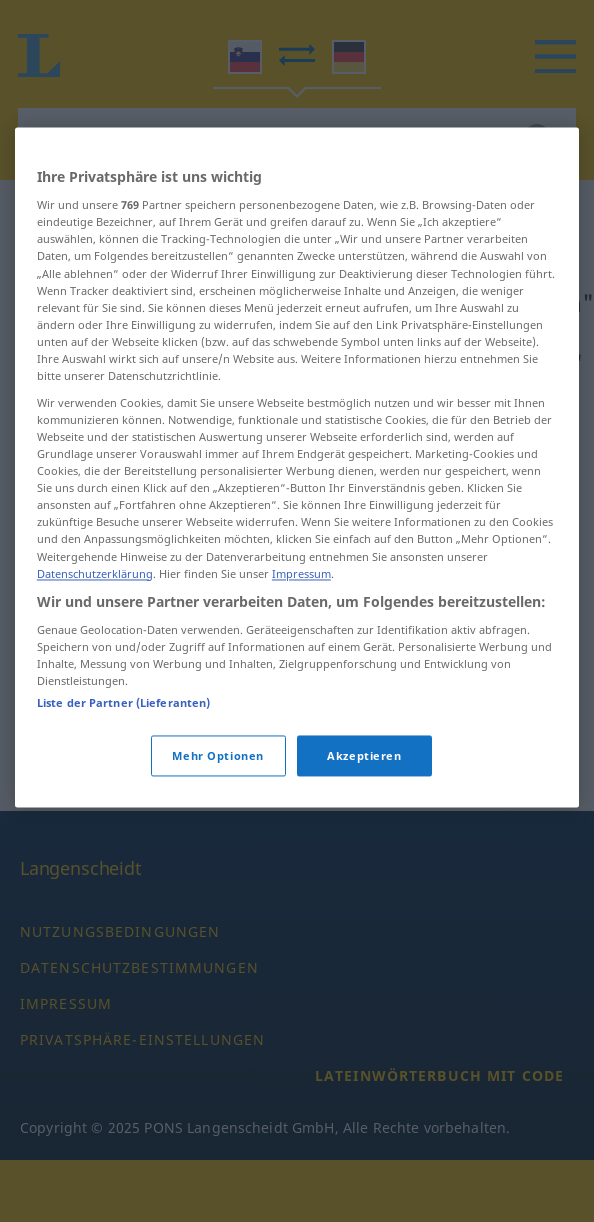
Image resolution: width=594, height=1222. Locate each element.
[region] (297, 524)
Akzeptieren (364, 812)
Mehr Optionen (217, 812)
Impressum (301, 630)
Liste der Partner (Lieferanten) (124, 759)
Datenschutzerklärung (95, 630)
